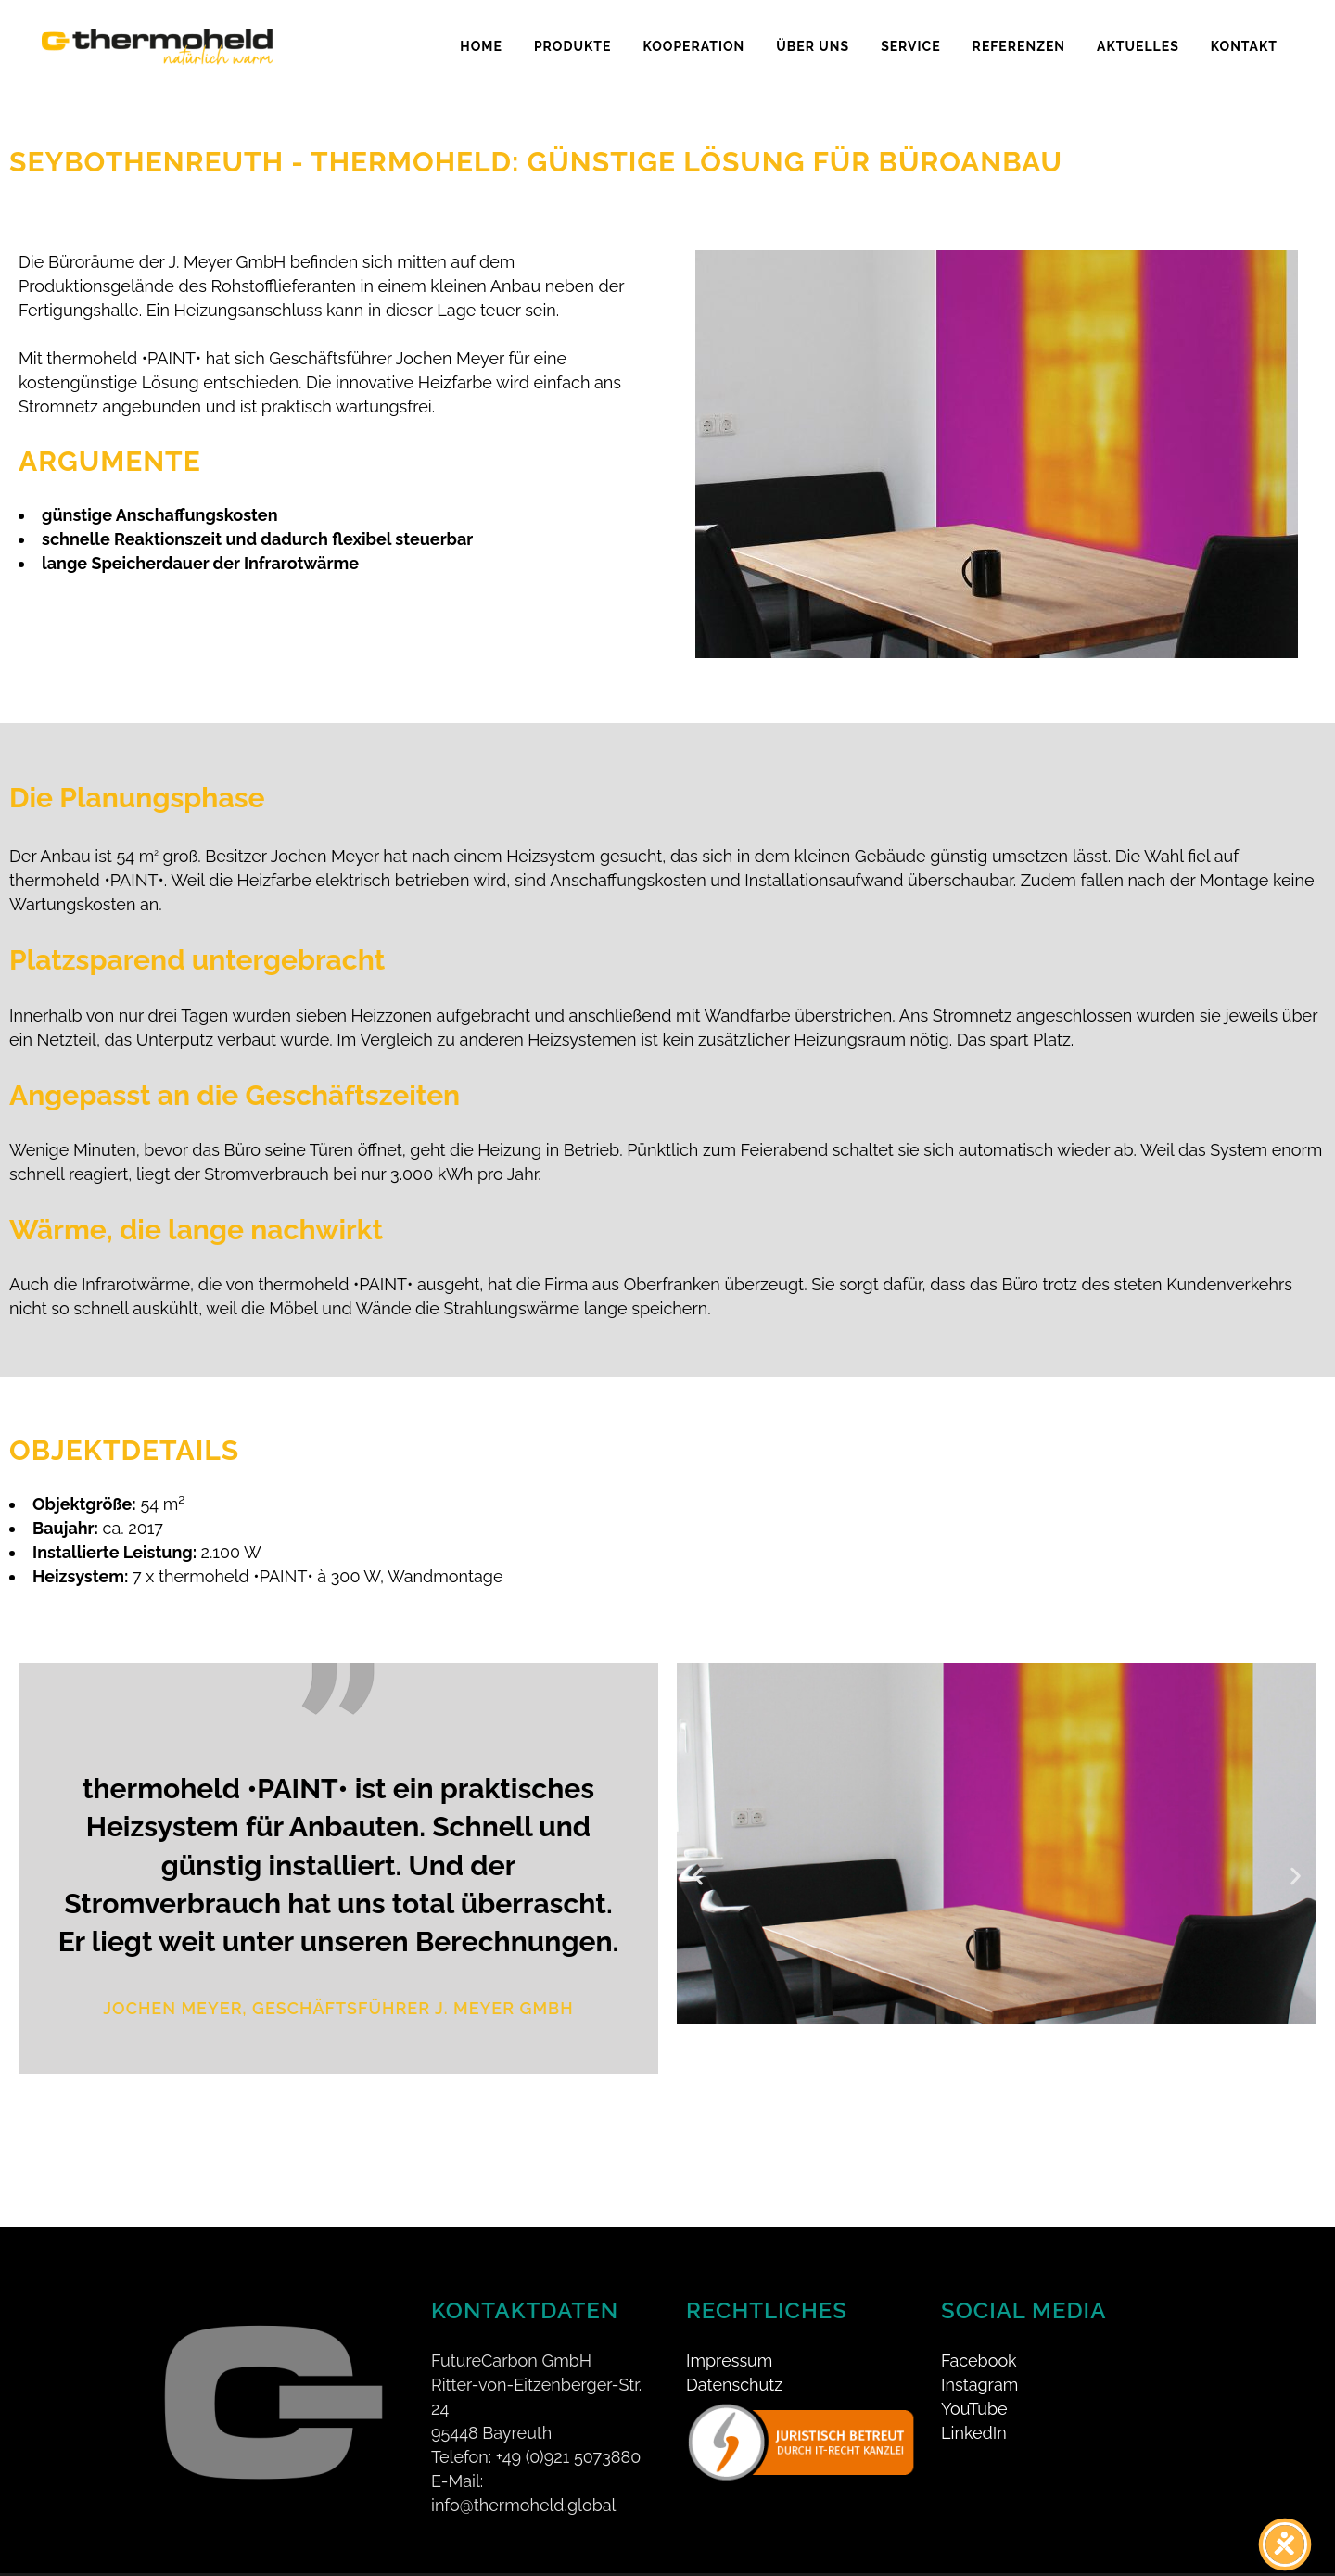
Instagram (979, 2357)
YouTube (974, 2382)
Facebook (979, 2333)
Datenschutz (734, 2357)
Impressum (729, 2333)
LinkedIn (974, 2406)
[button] (697, 1876)
